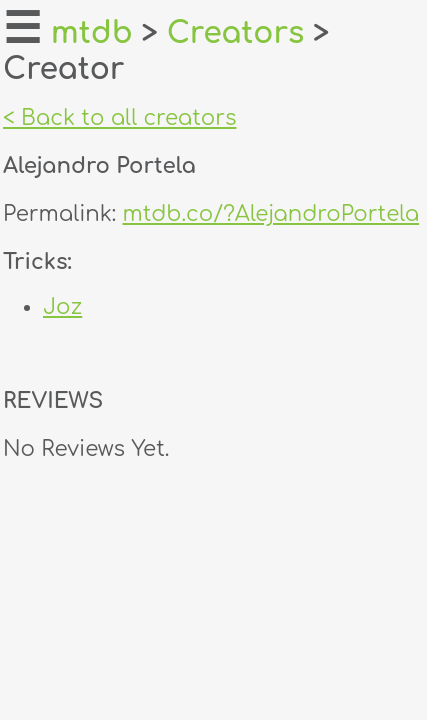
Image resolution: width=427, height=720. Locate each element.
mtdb (92, 33)
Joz (62, 307)
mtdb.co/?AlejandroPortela (270, 214)
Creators (236, 33)
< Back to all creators (119, 118)
